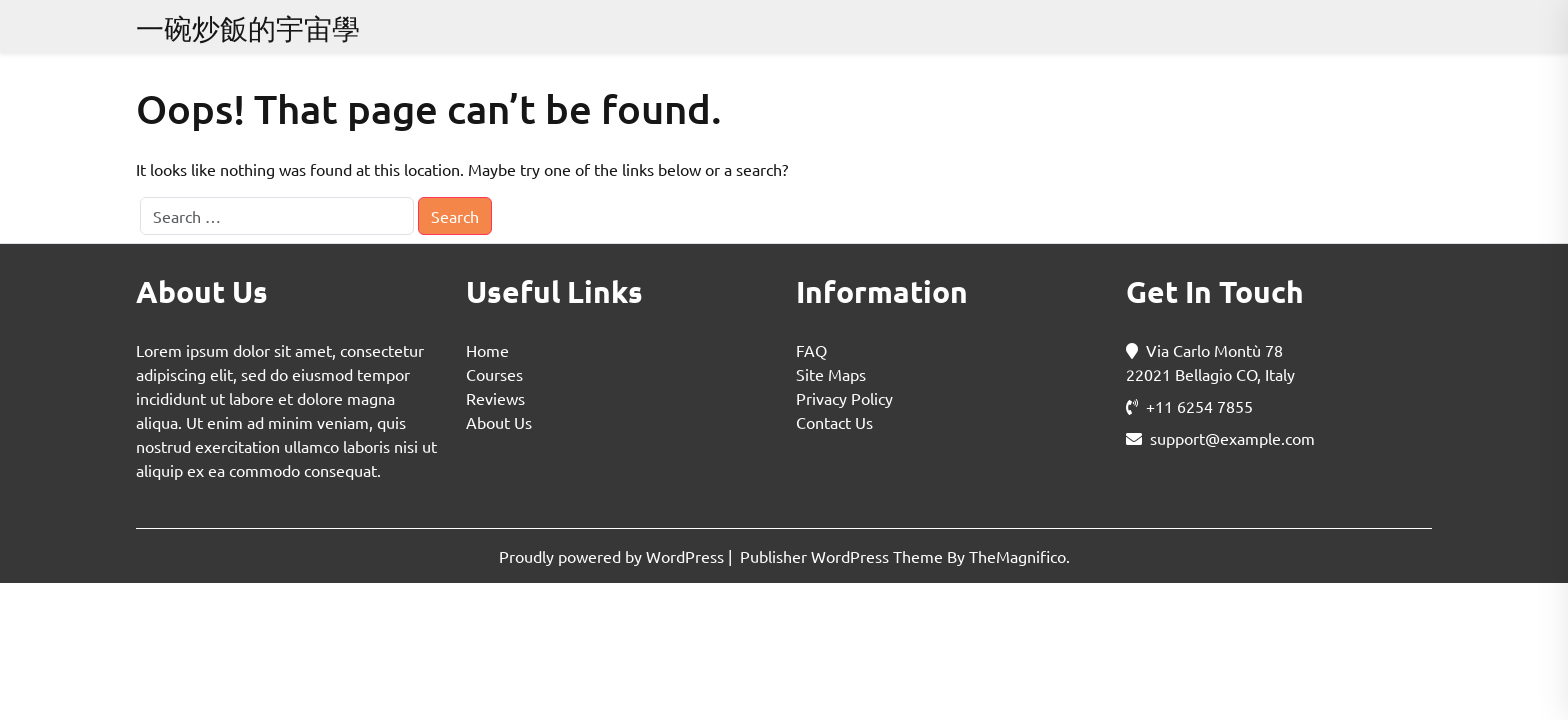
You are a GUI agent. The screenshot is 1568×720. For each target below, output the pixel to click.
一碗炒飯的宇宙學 (248, 28)
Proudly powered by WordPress (613, 556)
